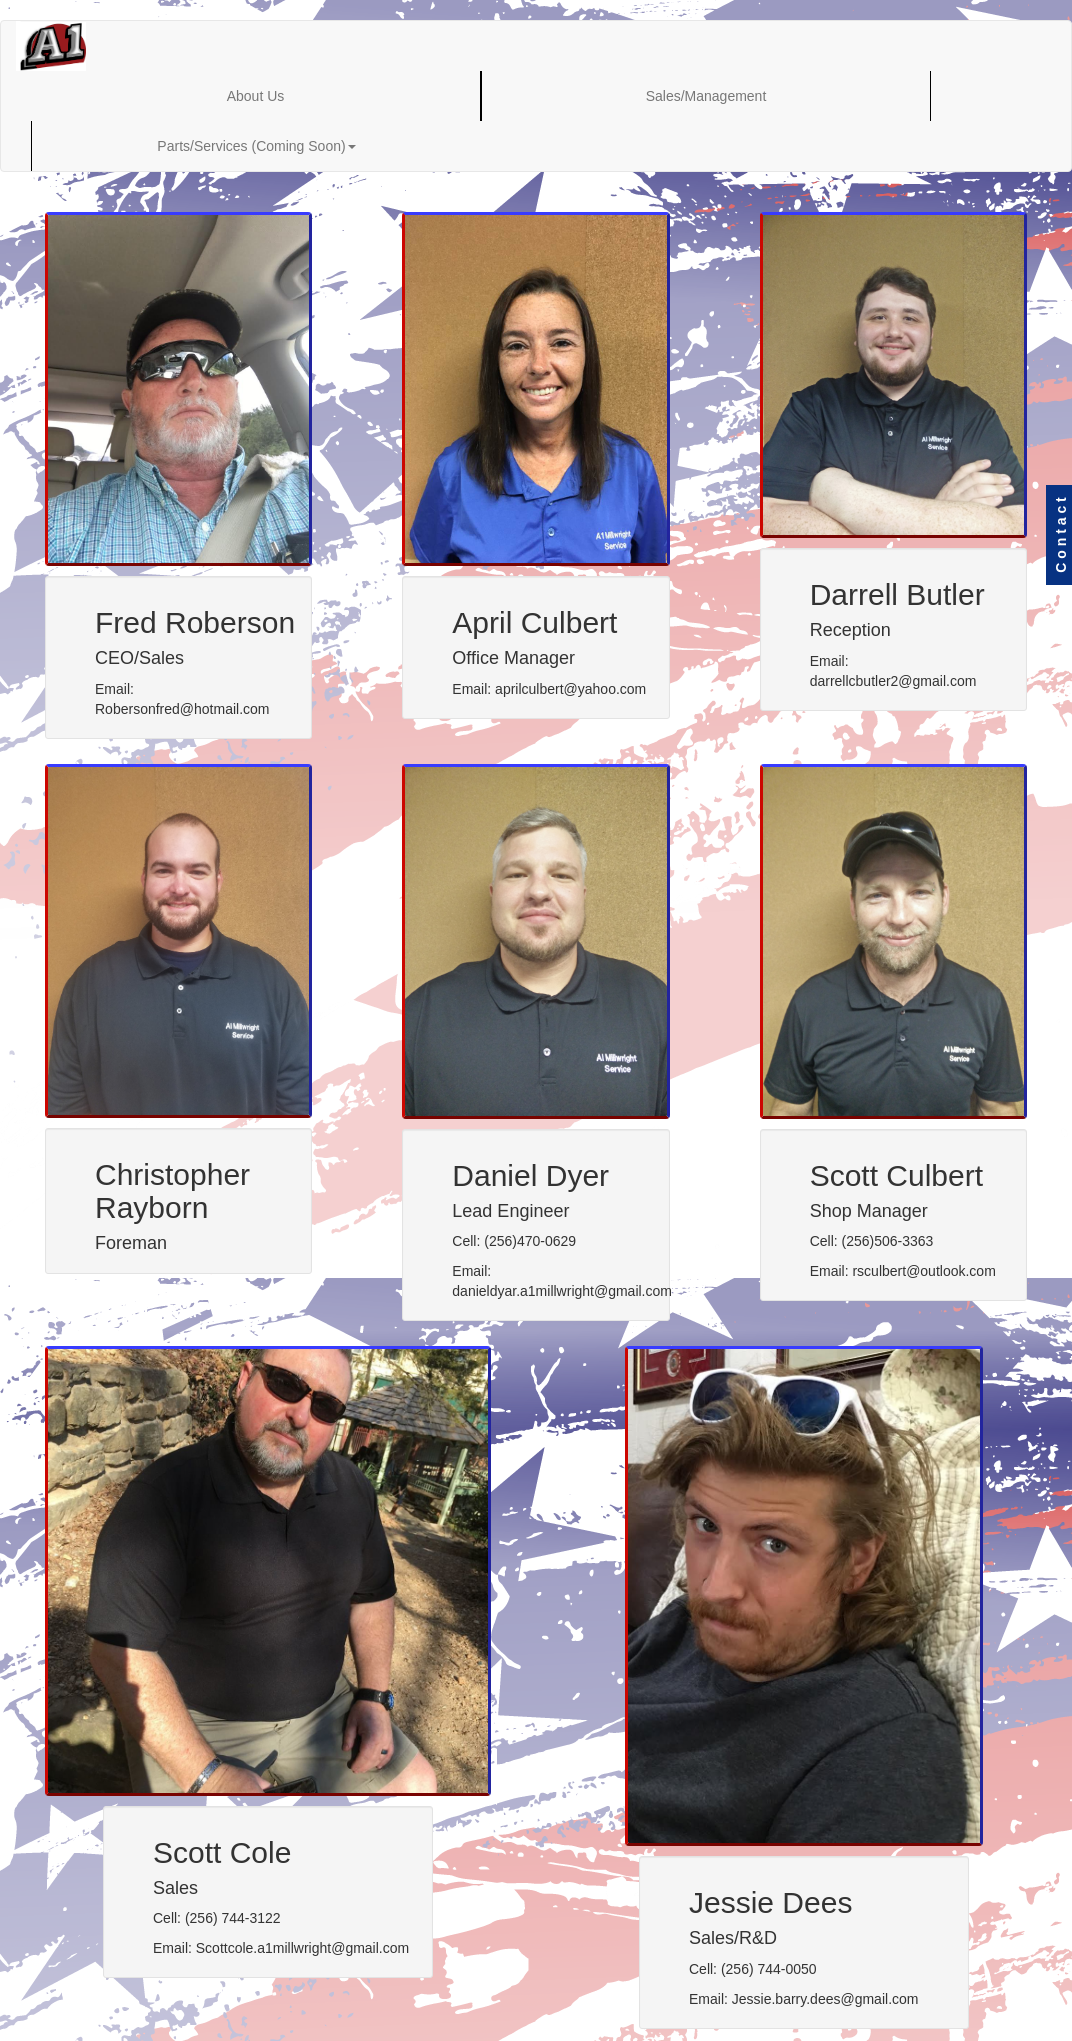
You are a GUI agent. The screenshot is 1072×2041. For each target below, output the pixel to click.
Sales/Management (706, 96)
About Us (256, 96)
